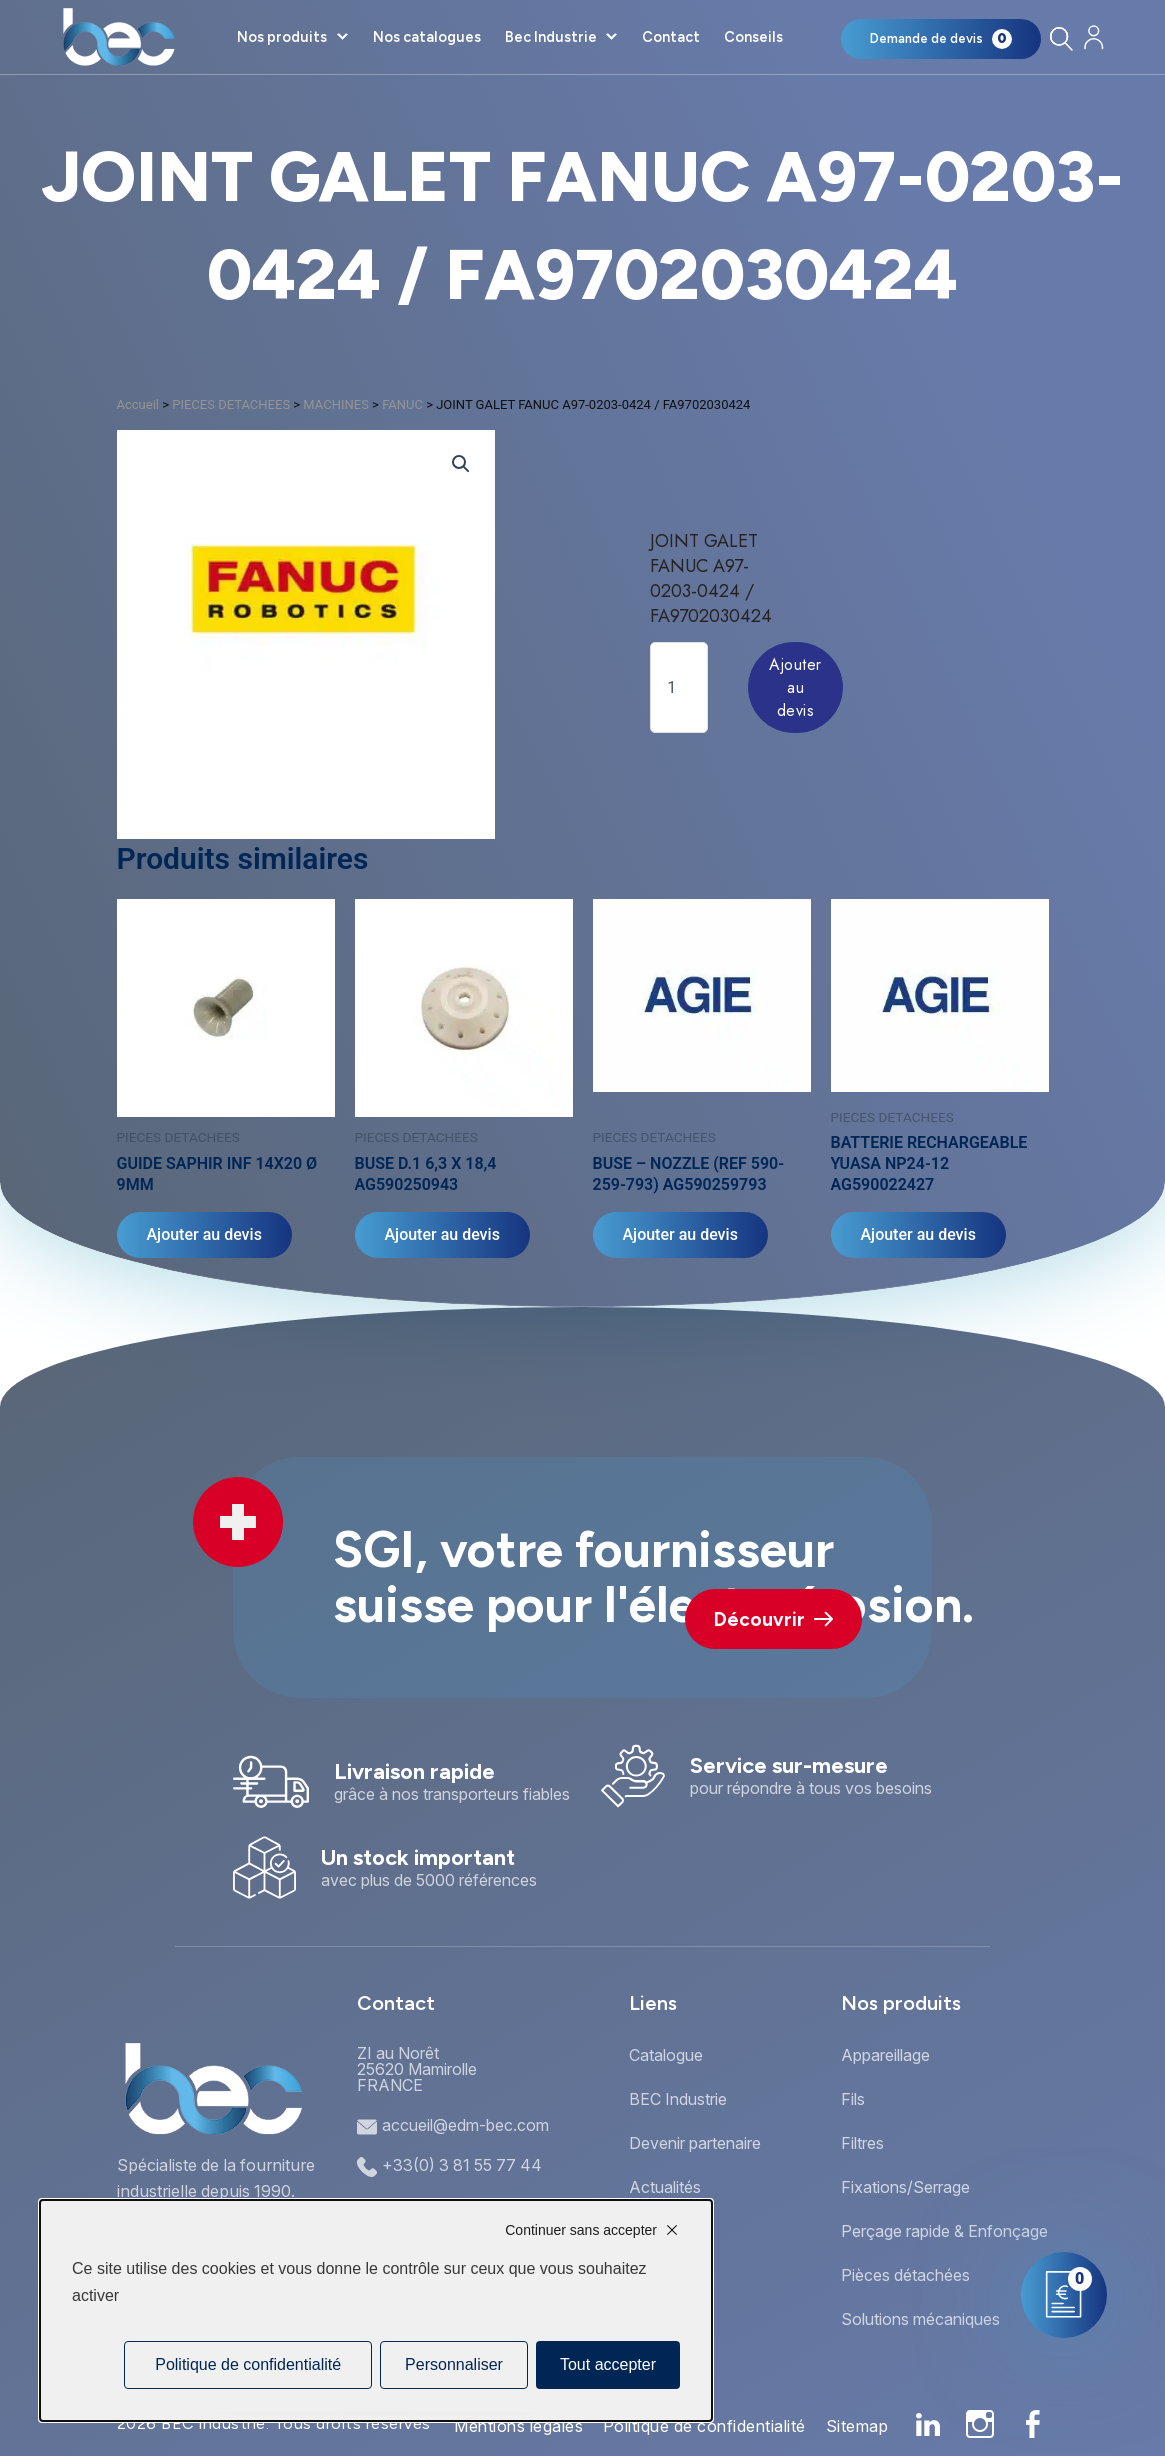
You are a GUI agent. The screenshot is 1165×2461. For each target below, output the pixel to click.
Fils (853, 2099)
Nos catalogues (427, 37)
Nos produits (282, 37)
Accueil (138, 404)
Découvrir (773, 1619)
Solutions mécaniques (920, 2319)
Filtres (862, 2143)
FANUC (402, 404)
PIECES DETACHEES (231, 404)
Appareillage (885, 2055)
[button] (461, 464)
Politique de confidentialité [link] (248, 2364)
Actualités (665, 2187)
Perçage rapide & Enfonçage (944, 2231)
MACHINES (336, 404)
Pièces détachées (905, 2275)
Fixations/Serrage (905, 2187)
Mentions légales (518, 2426)
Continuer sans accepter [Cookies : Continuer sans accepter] (581, 2230)
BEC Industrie (678, 2099)
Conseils (753, 37)
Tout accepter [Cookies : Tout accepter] (608, 2364)
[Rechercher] (1061, 38)
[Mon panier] (941, 39)
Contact (671, 37)
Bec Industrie (551, 37)
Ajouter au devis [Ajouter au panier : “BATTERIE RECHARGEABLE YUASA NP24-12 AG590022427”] (918, 1234)
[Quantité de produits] (679, 687)
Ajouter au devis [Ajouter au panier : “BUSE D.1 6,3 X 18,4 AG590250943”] (442, 1234)
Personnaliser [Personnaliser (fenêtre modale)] (454, 2364)
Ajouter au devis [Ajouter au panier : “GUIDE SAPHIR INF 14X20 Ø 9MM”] (204, 1234)
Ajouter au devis (795, 687)
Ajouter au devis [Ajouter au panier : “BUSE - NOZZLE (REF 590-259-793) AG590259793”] (680, 1234)
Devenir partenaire (695, 2143)
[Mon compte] (1094, 37)
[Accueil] (118, 37)
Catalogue (666, 2055)
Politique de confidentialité (704, 2426)
